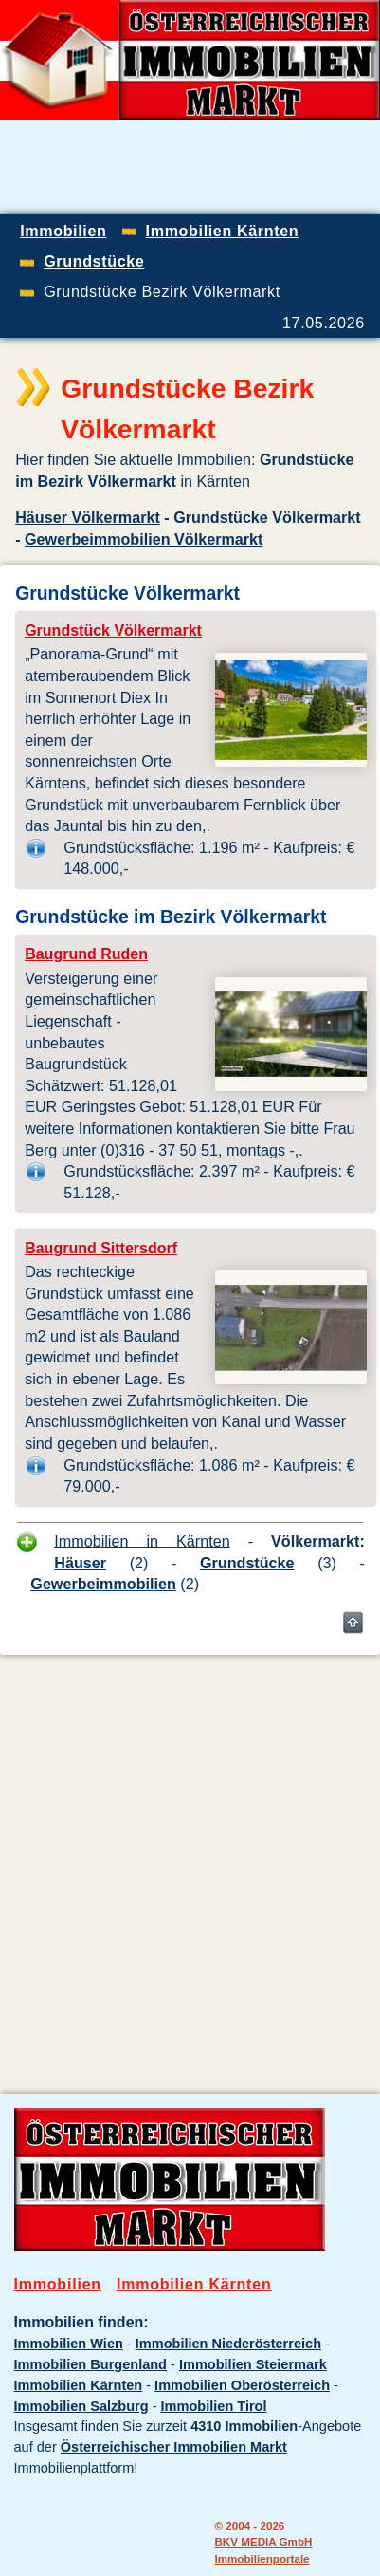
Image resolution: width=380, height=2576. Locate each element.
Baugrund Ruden (86, 954)
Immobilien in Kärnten (141, 1540)
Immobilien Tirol (214, 2406)
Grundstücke (247, 1562)
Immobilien (57, 2284)
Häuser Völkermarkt (87, 517)
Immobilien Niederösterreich (228, 2343)
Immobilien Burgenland (90, 2364)
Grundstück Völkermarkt (113, 630)
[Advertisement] (190, 1860)
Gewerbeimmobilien (103, 1583)
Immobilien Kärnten (194, 2284)
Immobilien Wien (68, 2343)
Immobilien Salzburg (81, 2406)
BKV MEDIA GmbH (263, 2541)
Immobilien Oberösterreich (242, 2385)
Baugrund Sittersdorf (101, 1248)
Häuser (80, 1562)
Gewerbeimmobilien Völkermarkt (143, 538)
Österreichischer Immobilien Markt (174, 2447)
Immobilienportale (261, 2558)
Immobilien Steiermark (253, 2364)
